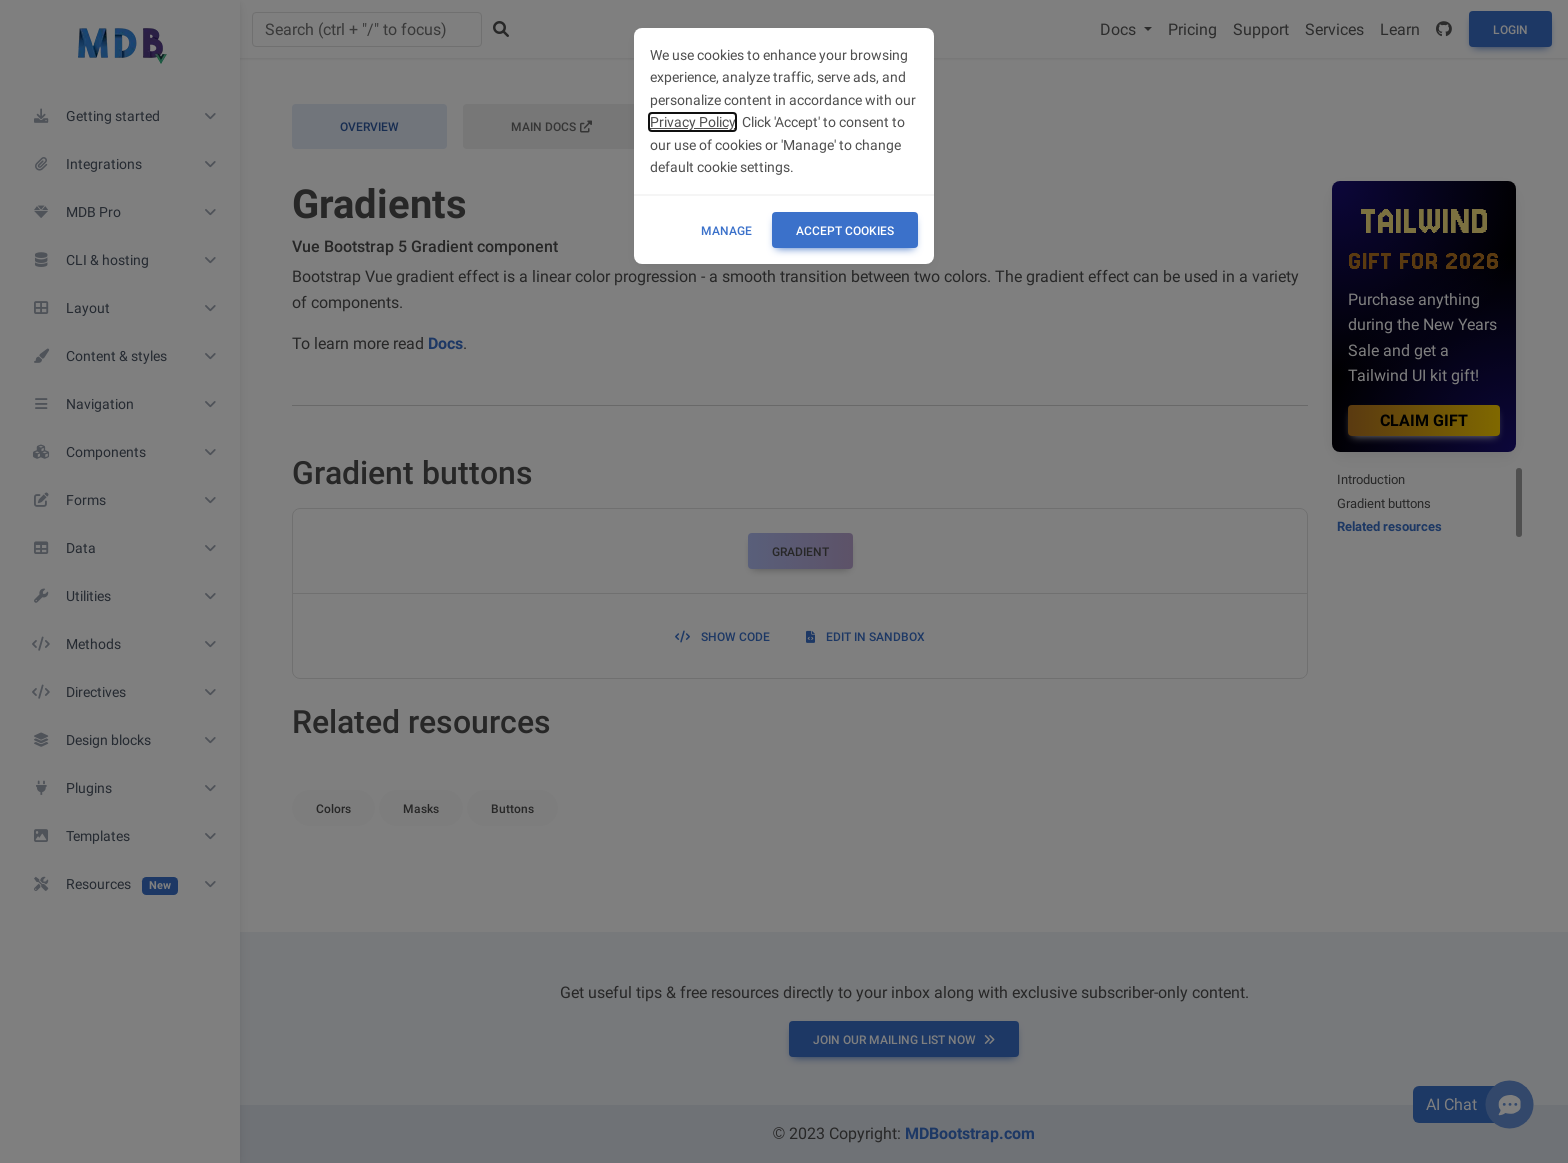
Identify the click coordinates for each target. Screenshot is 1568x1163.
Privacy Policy (692, 122)
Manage (726, 231)
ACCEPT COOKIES (845, 231)
